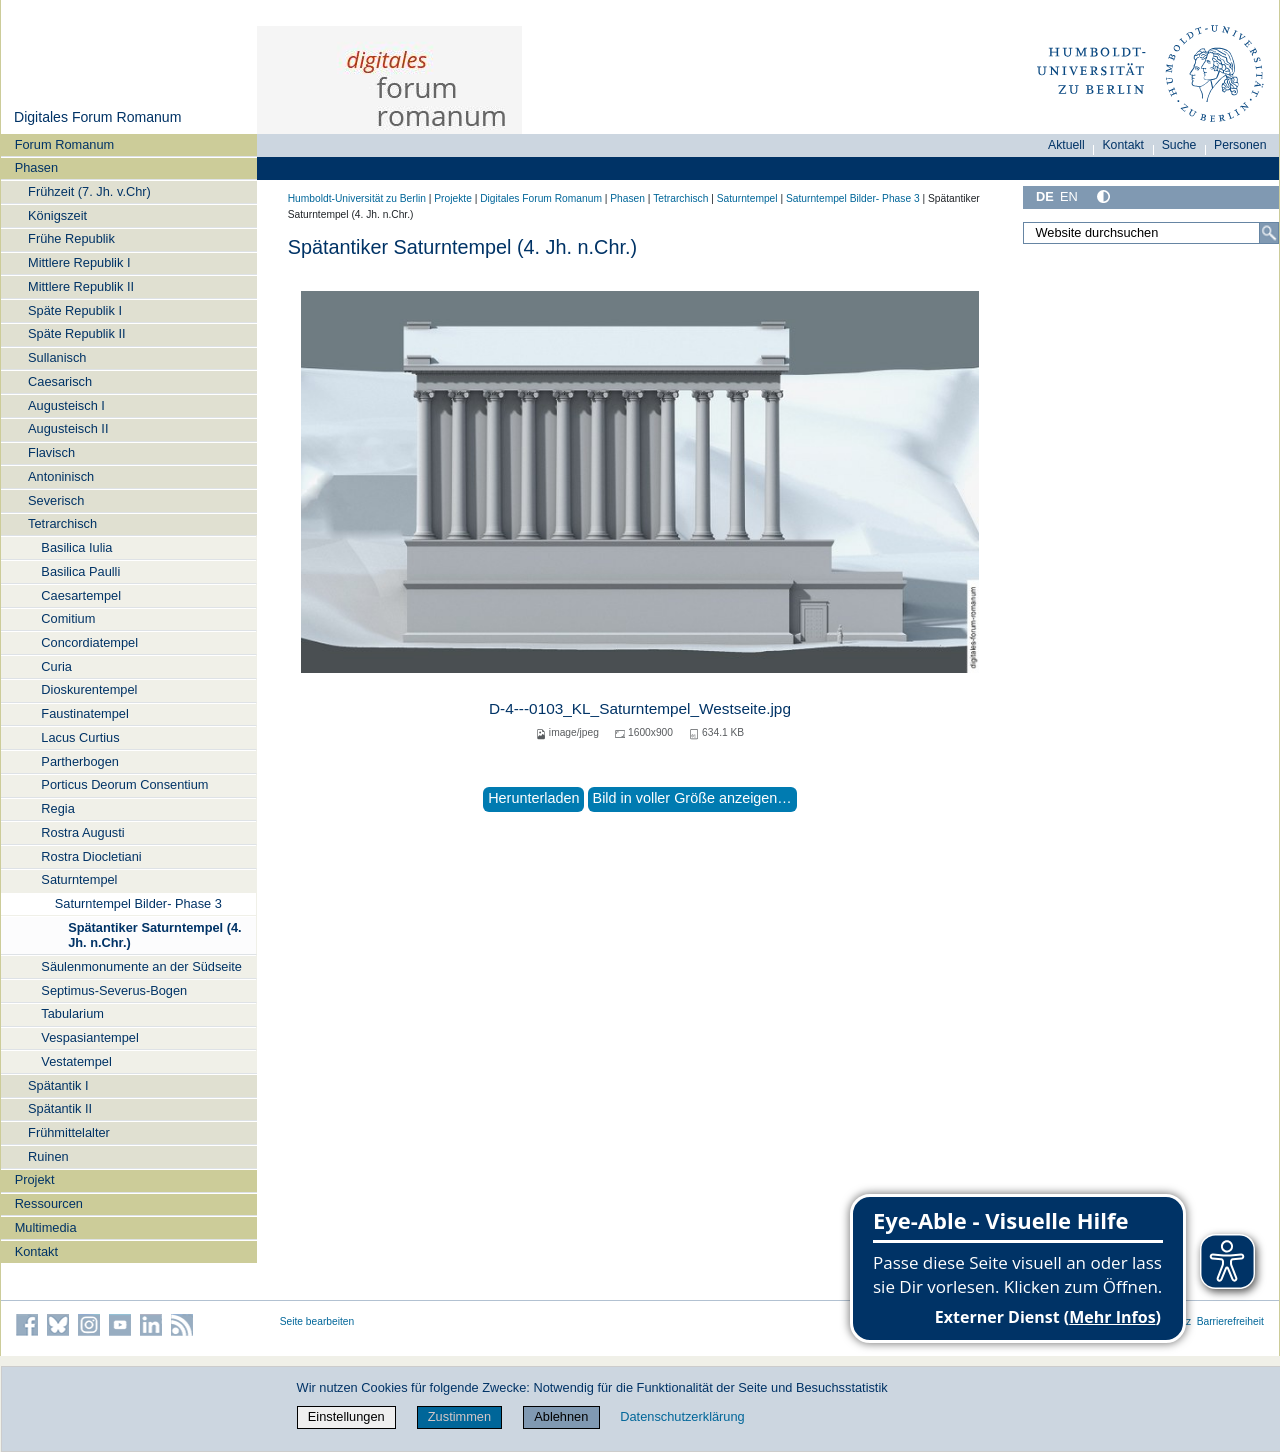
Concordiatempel (89, 642)
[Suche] (1269, 233)
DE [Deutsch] (1045, 196)
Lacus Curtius (80, 737)
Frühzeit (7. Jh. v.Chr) (89, 191)
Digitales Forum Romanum (97, 117)
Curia (56, 666)
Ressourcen (49, 1203)
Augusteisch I (66, 405)
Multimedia (46, 1227)
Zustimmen (459, 1416)
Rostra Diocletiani (91, 856)
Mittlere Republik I (79, 262)
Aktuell (1066, 145)
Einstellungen (346, 1416)
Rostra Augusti (82, 832)
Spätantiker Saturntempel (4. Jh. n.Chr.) (155, 935)
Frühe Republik (71, 238)
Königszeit (57, 215)
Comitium (68, 618)
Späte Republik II (76, 333)
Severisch (56, 500)
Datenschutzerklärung (682, 1416)
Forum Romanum (65, 144)
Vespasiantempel (89, 1037)
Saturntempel (79, 879)
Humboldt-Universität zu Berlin (357, 198)
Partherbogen (80, 761)
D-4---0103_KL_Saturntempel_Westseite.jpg (640, 708)
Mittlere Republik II (81, 286)
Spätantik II (60, 1108)
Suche (1179, 145)
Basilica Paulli (80, 571)
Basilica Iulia (76, 547)
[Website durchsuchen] (1151, 233)
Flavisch (51, 452)
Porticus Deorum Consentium (124, 784)
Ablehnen (561, 1416)
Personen (1240, 145)
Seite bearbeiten (317, 1321)
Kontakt (36, 1251)
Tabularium (72, 1013)
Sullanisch (57, 357)
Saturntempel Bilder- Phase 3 (138, 903)
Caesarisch (60, 381)
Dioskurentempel (89, 689)
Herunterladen (533, 798)
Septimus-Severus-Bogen (114, 990)
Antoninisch (61, 476)
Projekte (453, 198)
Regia (57, 808)
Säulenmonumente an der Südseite (141, 966)
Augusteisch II (68, 428)
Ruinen (48, 1156)
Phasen (36, 167)
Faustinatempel (85, 713)
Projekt (35, 1179)
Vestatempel (76, 1061)
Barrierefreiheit (1230, 1321)
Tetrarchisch (62, 523)
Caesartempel (81, 595)
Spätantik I (58, 1085)
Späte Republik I (75, 310)
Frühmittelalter (69, 1132)
